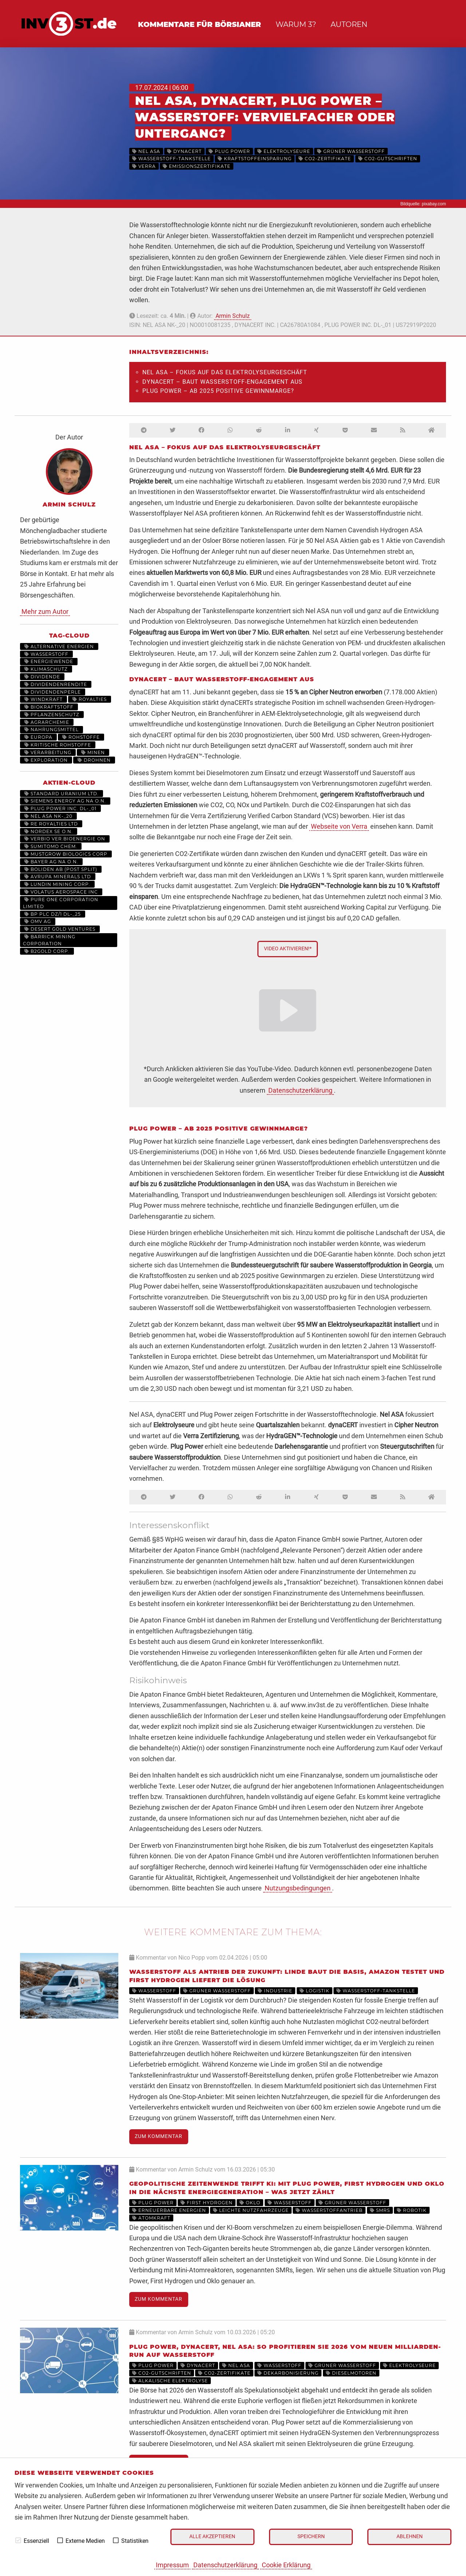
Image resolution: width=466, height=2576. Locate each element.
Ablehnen (409, 2536)
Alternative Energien (59, 646)
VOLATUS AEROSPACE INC (61, 892)
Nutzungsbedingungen (298, 1888)
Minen (93, 752)
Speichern (311, 2536)
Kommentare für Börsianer (199, 24)
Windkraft (43, 699)
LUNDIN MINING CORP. (57, 884)
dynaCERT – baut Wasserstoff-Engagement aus (222, 381)
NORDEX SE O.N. (48, 831)
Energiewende (48, 661)
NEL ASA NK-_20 (48, 816)
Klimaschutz (46, 669)
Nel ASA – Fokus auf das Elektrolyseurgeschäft (224, 372)
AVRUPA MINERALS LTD (57, 876)
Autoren (349, 24)
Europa (38, 737)
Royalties (89, 699)
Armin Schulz (233, 315)
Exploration (46, 760)
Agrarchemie (46, 722)
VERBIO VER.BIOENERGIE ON (64, 838)
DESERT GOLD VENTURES (59, 929)
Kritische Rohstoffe (57, 744)
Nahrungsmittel (51, 729)
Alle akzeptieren (212, 2536)
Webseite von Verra (339, 826)
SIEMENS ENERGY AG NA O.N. (65, 801)
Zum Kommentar (158, 2136)
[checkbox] (18, 2540)
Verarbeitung (47, 752)
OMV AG (37, 921)
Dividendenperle (52, 692)
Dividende (42, 676)
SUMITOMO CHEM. (50, 846)
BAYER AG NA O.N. (51, 861)
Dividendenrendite (55, 684)
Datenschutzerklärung (225, 2565)
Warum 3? (296, 24)
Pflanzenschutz (51, 714)
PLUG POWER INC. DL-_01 (60, 808)
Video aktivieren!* (288, 949)
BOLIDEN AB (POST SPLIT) (60, 869)
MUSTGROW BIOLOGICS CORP (65, 854)
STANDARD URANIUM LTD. (61, 793)
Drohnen (94, 760)
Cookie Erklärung (286, 2565)
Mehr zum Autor (44, 611)
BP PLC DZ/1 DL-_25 (52, 914)
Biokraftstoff (49, 707)
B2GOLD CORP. (47, 951)
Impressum (172, 2565)
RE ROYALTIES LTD (51, 824)
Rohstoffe (81, 737)
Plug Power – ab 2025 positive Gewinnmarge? (218, 390)
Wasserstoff (46, 654)
